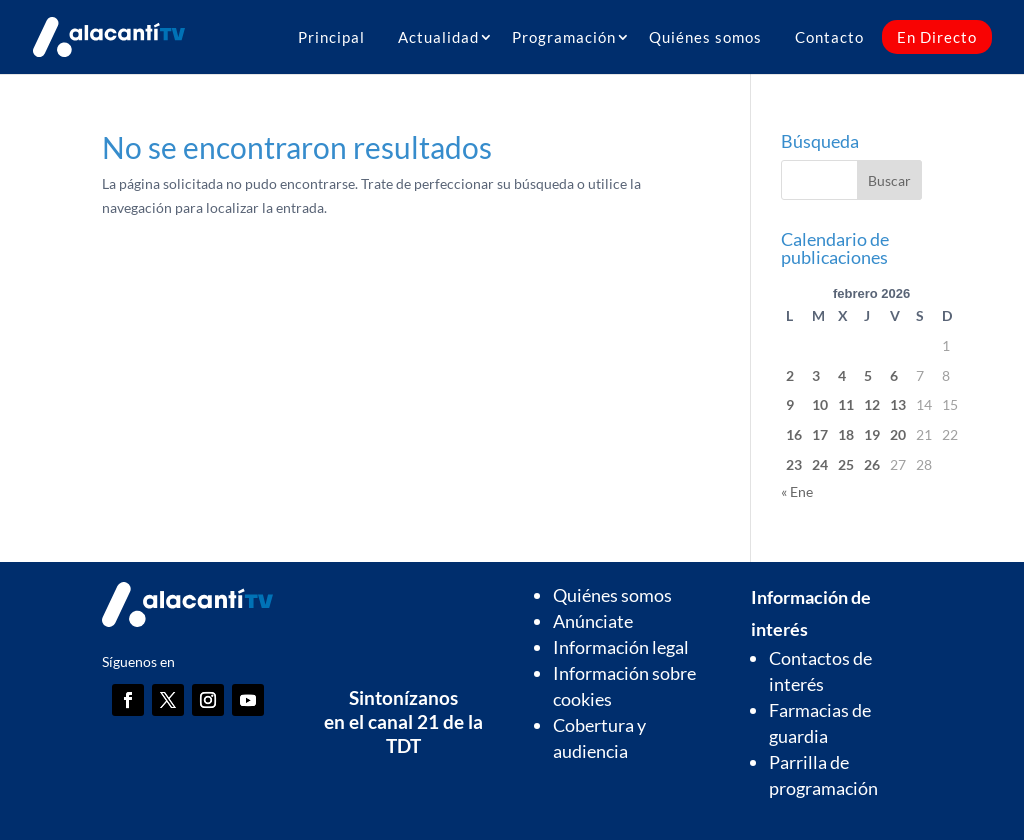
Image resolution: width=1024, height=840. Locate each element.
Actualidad (438, 37)
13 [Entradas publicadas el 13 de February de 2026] (898, 404)
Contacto (829, 37)
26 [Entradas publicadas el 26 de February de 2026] (872, 464)
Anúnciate (593, 621)
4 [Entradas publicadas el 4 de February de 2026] (842, 375)
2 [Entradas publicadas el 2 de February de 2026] (790, 375)
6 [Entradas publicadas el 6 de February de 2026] (894, 375)
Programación (564, 37)
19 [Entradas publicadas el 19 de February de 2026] (872, 434)
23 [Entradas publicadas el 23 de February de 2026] (794, 464)
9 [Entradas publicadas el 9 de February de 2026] (790, 404)
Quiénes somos (705, 37)
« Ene (797, 491)
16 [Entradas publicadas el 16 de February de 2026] (794, 434)
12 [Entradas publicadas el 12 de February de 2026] (872, 404)
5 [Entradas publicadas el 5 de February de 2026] (868, 375)
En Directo (937, 37)
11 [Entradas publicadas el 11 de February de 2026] (846, 404)
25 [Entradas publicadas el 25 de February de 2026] (846, 464)
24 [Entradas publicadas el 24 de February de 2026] (820, 464)
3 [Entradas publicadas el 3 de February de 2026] (816, 375)
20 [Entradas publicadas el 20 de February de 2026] (898, 434)
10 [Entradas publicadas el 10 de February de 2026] (820, 404)
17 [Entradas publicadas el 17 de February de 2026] (820, 434)
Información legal (621, 647)
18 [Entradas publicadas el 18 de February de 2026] (846, 434)
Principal (331, 37)
